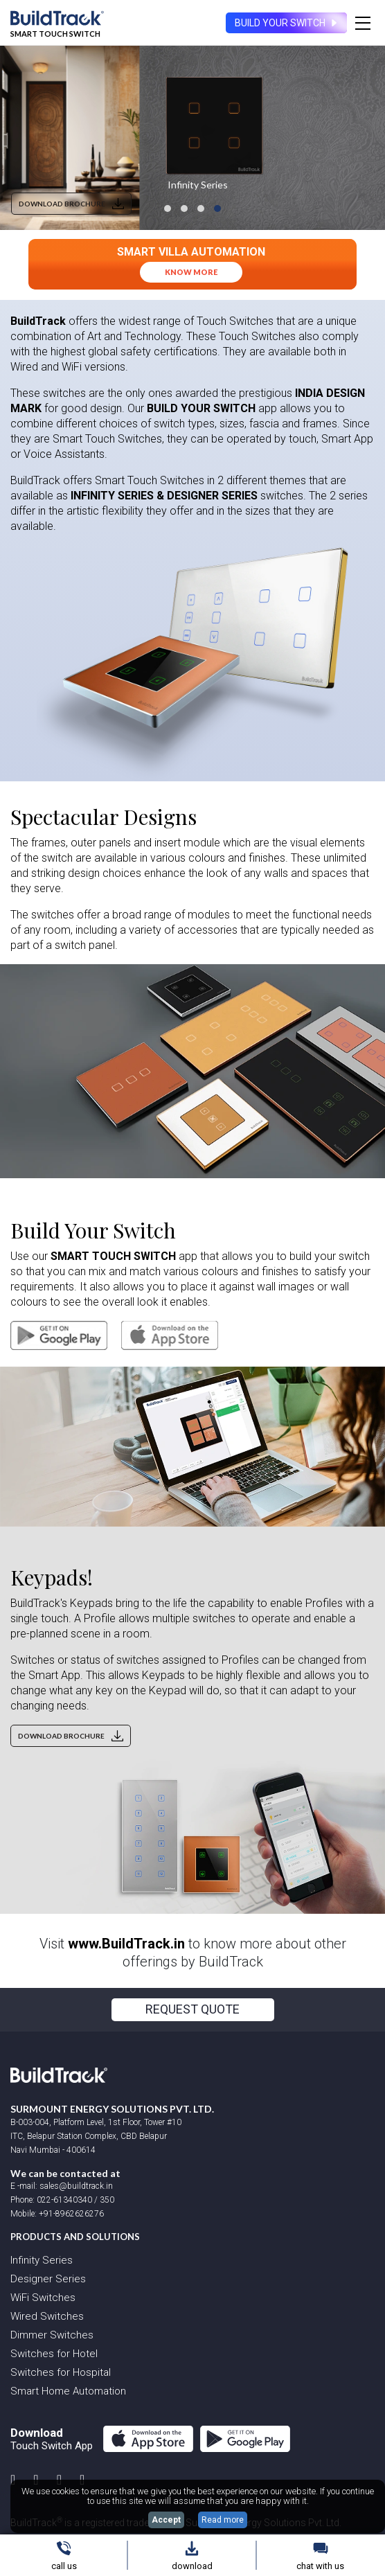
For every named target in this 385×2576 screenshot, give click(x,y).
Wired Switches (47, 2316)
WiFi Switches (42, 2297)
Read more (223, 2520)
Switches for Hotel (54, 2353)
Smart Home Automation (68, 2391)
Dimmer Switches (51, 2335)
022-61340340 (64, 2200)
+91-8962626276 (71, 2214)
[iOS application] (164, 1335)
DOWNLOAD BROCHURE (71, 203)
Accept (166, 2520)
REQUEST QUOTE (192, 2009)
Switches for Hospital (60, 2372)
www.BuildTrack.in (126, 1943)
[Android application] (58, 1335)
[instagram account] (12, 2479)
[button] (167, 208)
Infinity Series (41, 2260)
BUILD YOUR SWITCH (287, 22)
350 (107, 2200)
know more (191, 271)
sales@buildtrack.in (75, 2186)
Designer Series (48, 2279)
